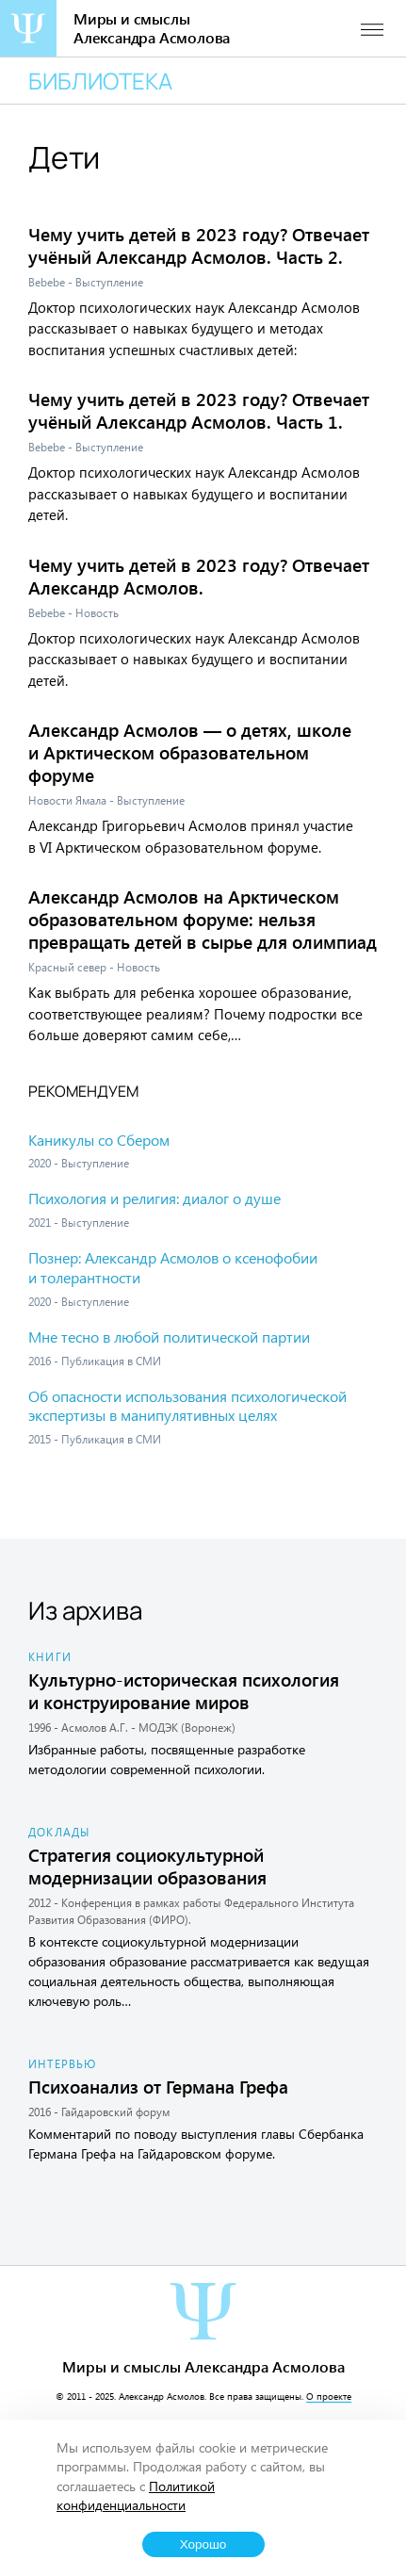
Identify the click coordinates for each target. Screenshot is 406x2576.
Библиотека (100, 80)
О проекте (328, 2396)
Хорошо (203, 2544)
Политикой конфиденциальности (136, 2495)
